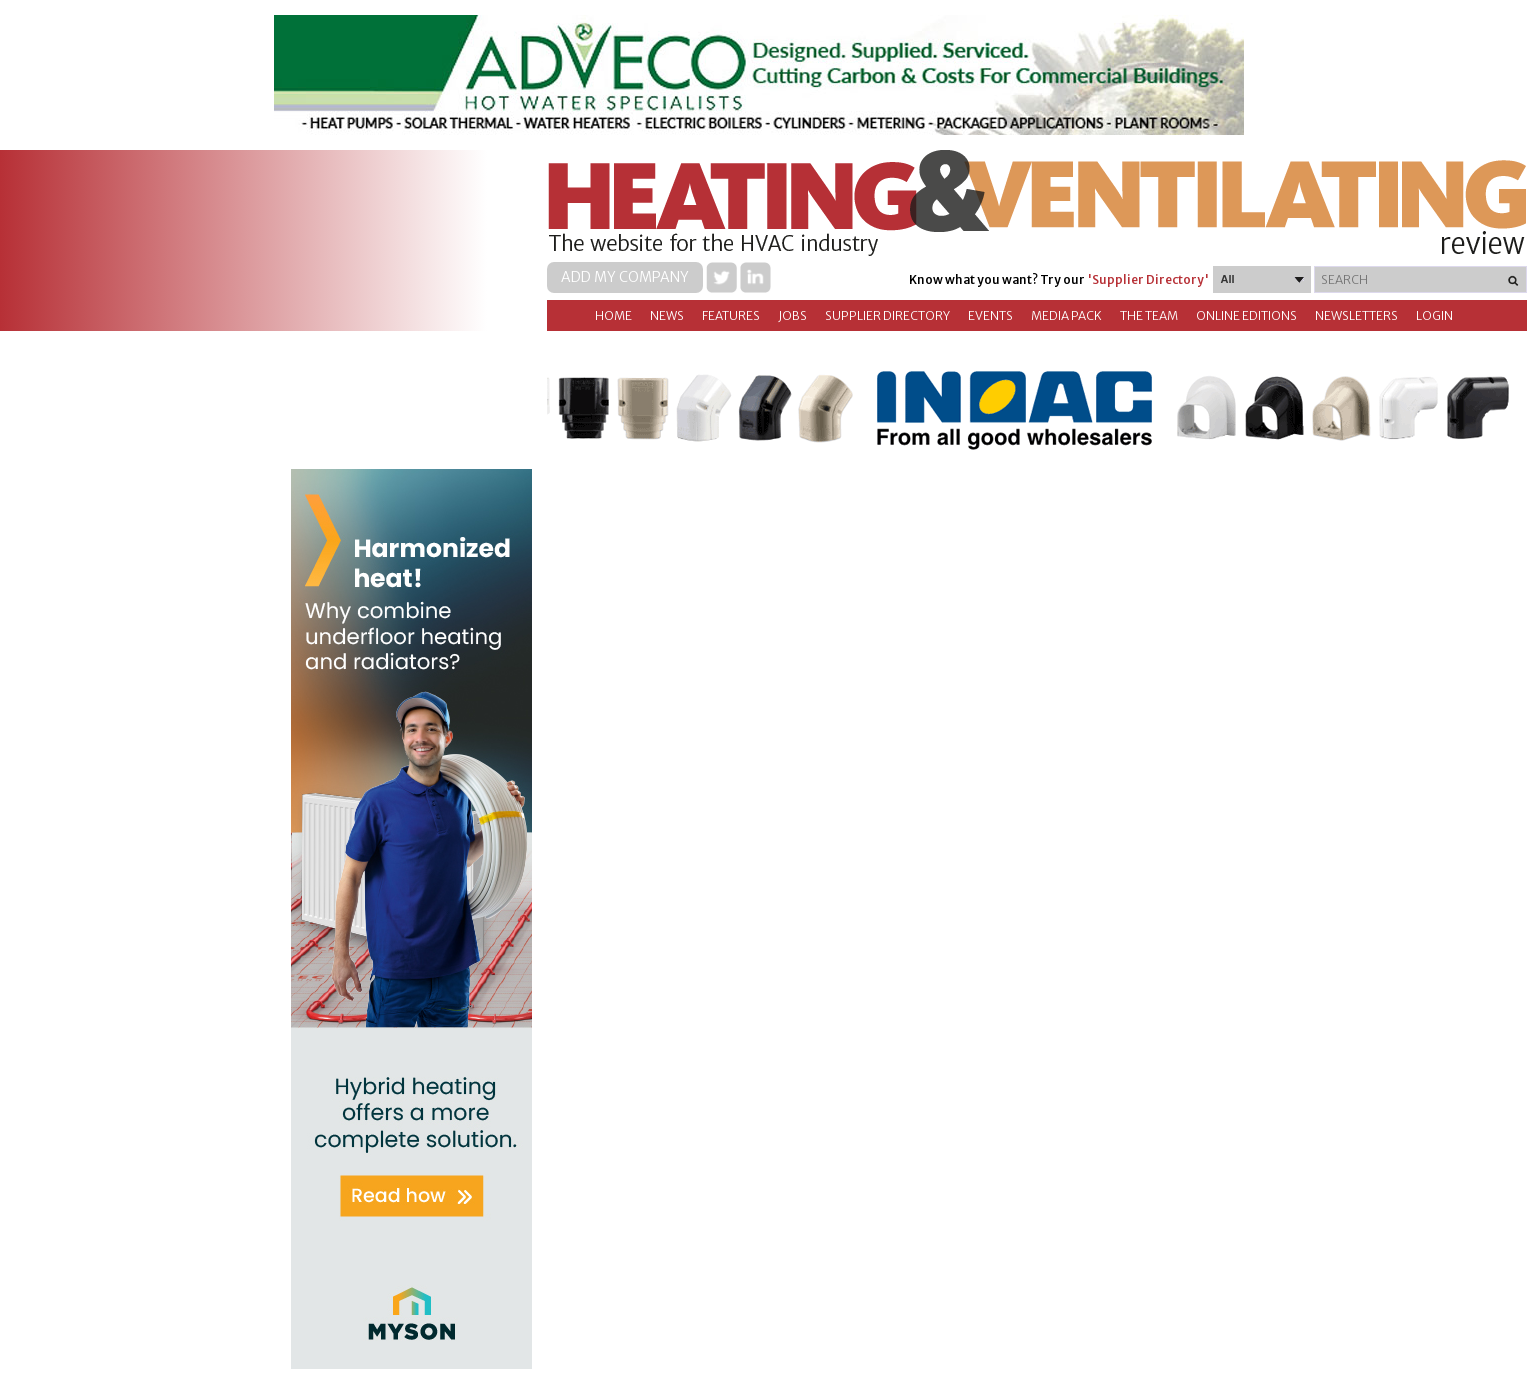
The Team (1149, 315)
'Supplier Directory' (1148, 279)
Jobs (792, 315)
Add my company (625, 277)
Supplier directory (887, 315)
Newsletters (1356, 315)
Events (990, 315)
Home (613, 315)
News (667, 315)
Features (731, 315)
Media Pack (1066, 315)
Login (1434, 315)
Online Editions (1246, 315)
